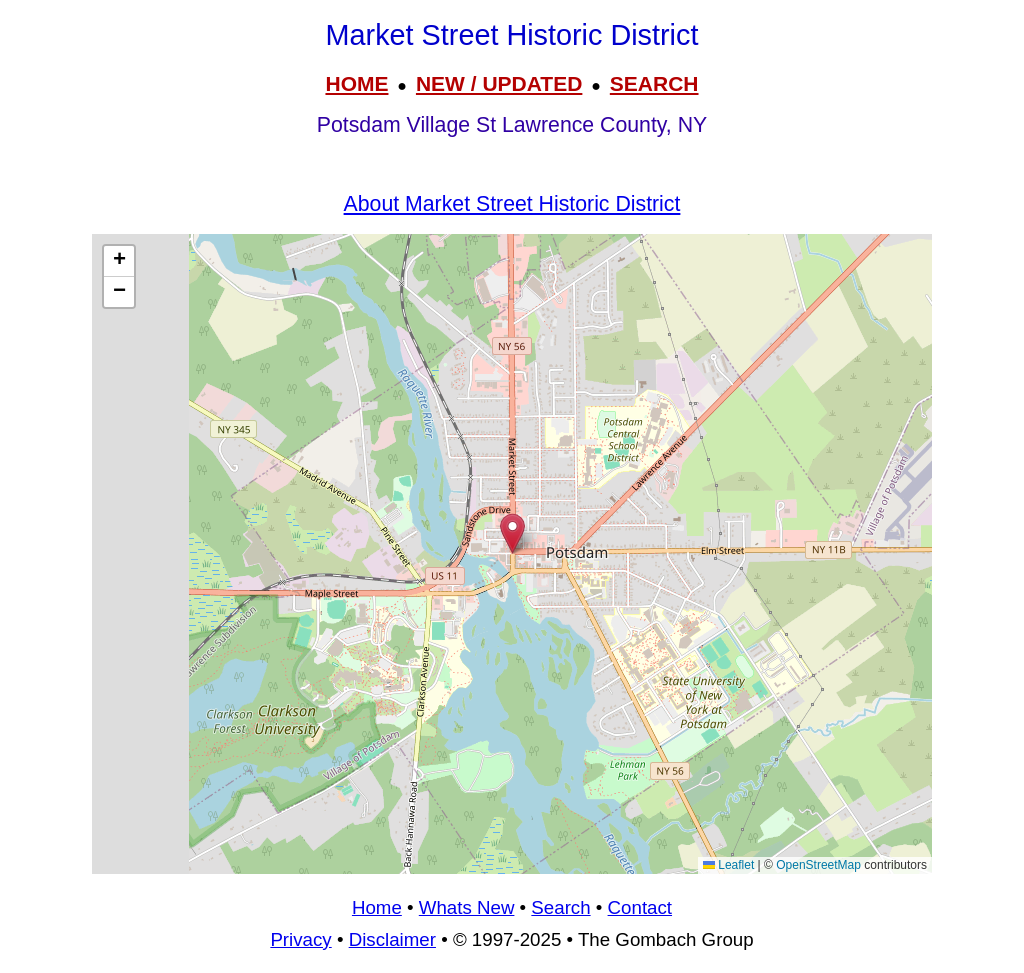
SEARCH (654, 83)
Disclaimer (392, 939)
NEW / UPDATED (499, 83)
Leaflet (728, 865)
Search (560, 907)
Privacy (300, 939)
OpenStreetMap (818, 865)
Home (377, 907)
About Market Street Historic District (512, 204)
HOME (356, 83)
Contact (640, 907)
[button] (512, 533)
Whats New (467, 907)
